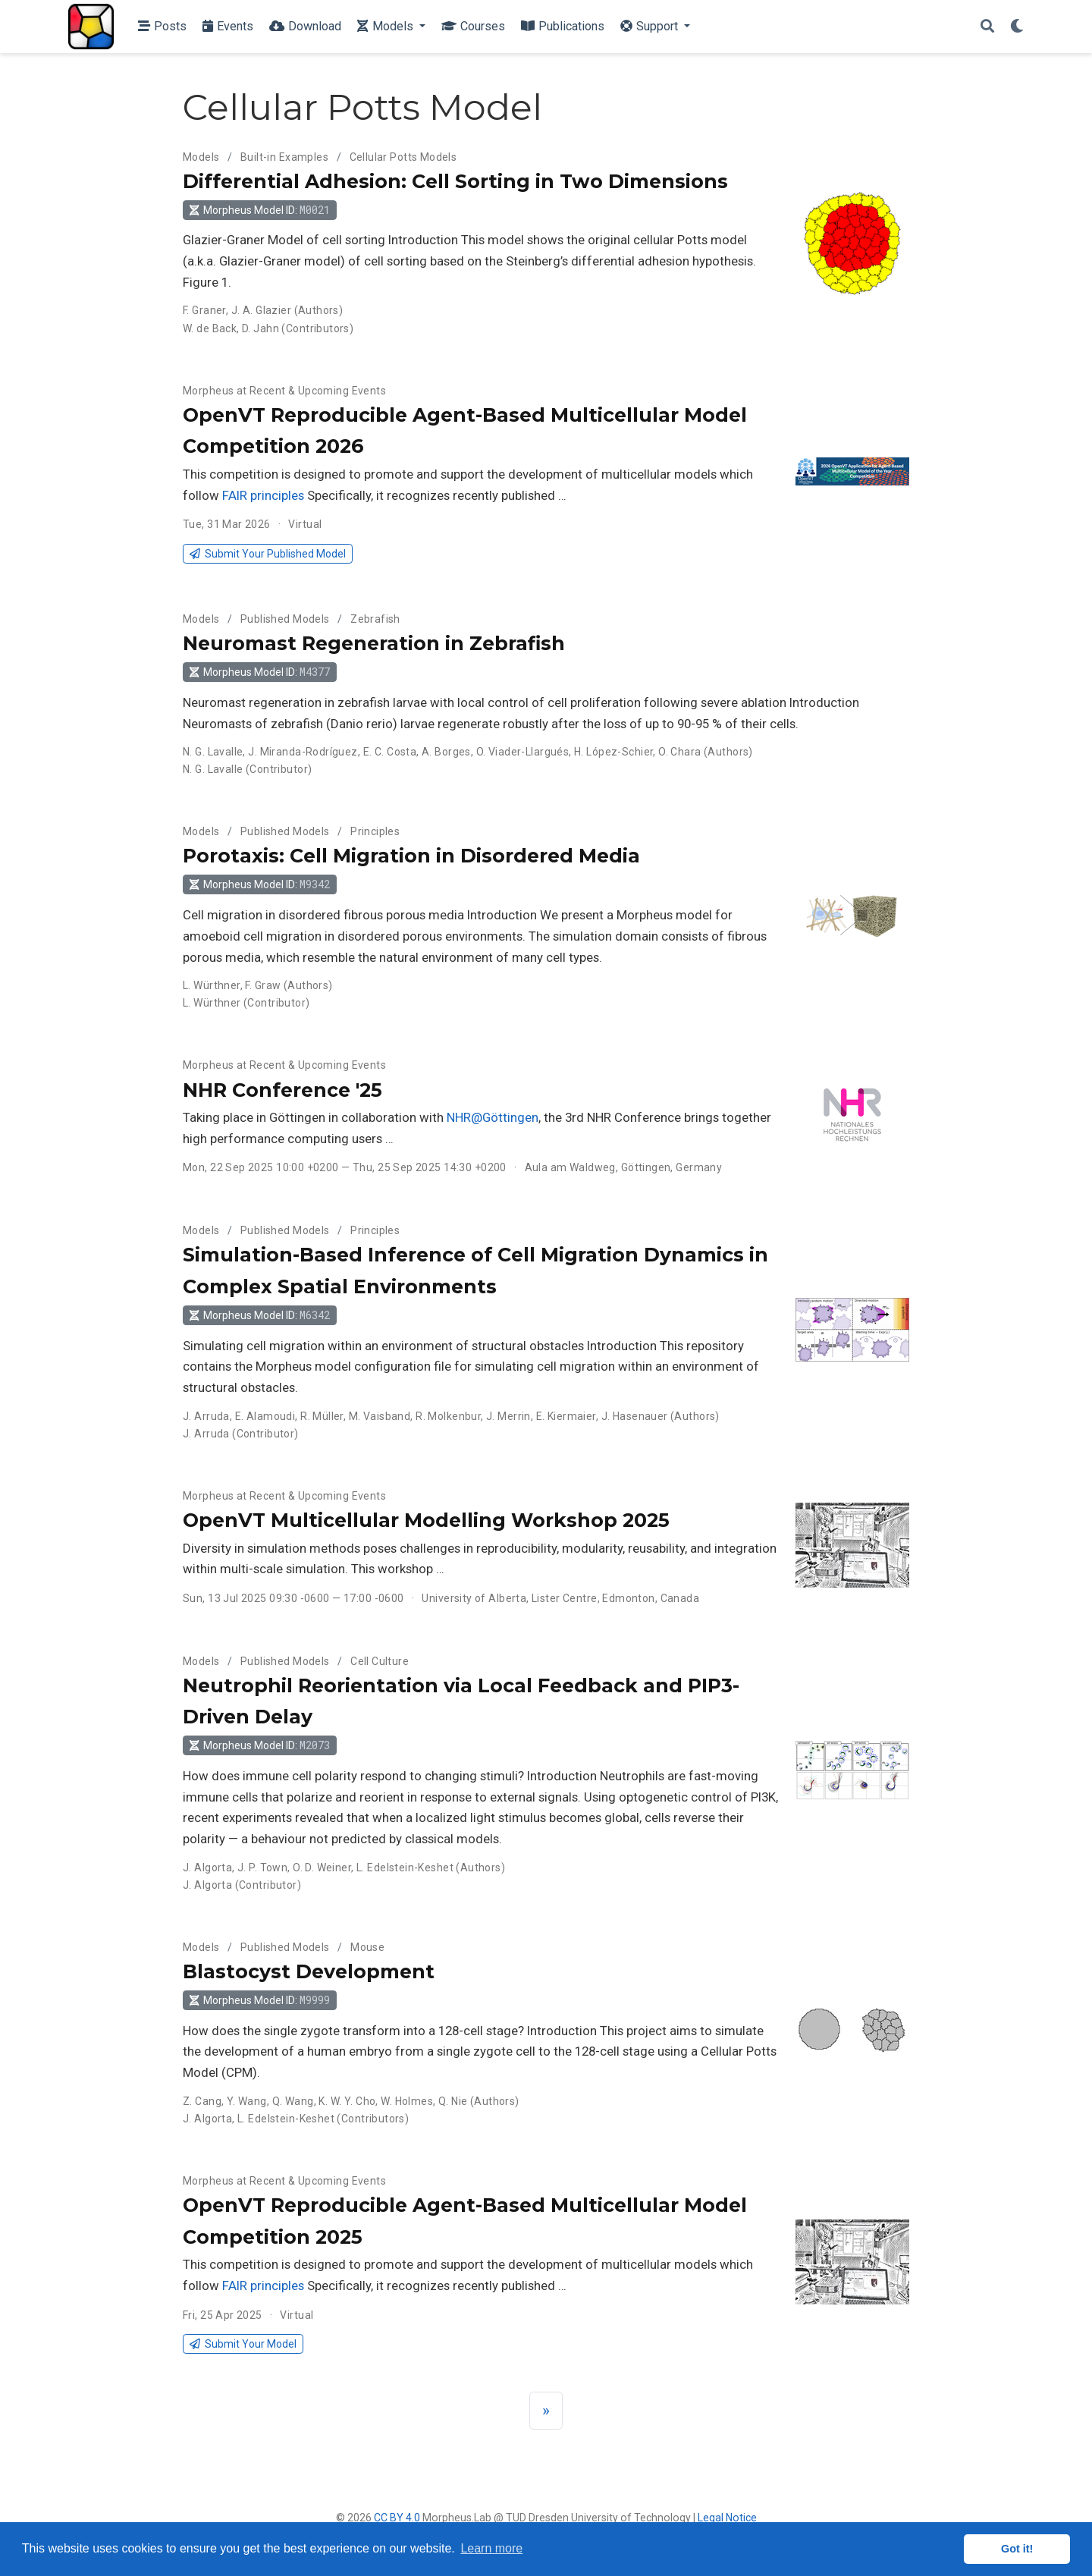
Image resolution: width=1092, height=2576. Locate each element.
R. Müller (322, 1416)
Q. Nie (453, 2101)
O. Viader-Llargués (523, 752)
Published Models (285, 619)
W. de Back (210, 328)
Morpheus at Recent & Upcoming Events (284, 391)
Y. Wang (247, 2101)
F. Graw (263, 985)
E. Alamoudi (265, 1416)
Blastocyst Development (309, 1971)
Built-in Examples (284, 157)
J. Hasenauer (634, 1416)
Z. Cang (202, 2101)
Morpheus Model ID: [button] (259, 210)
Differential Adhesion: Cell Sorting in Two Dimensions (455, 181)
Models (201, 157)
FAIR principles (263, 495)
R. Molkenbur (448, 1416)
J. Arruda (206, 1416)
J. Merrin (508, 1416)
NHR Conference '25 (282, 1090)
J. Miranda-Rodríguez (302, 752)
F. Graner (204, 310)
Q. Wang (293, 2101)
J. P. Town (262, 1867)
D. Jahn (260, 328)
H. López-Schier (613, 752)
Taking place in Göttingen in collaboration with (315, 1117)
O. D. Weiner (322, 1867)
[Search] (987, 27)
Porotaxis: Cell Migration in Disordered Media (411, 855)
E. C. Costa (390, 752)
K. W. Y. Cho (346, 2101)
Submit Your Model (243, 2344)
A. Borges (446, 752)
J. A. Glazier (261, 310)
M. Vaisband (380, 1416)
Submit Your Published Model (267, 554)
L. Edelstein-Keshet (404, 1867)
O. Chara (679, 752)
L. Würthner (211, 985)
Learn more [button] (491, 2548)
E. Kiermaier (566, 1416)
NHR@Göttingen (492, 1117)
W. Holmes (407, 2101)
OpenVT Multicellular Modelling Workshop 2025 (426, 1520)
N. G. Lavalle (213, 752)
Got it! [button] (1017, 2549)
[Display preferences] (1017, 27)
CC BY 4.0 (397, 2518)
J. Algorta (207, 1867)
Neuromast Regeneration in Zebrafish (374, 643)
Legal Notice (727, 2518)
